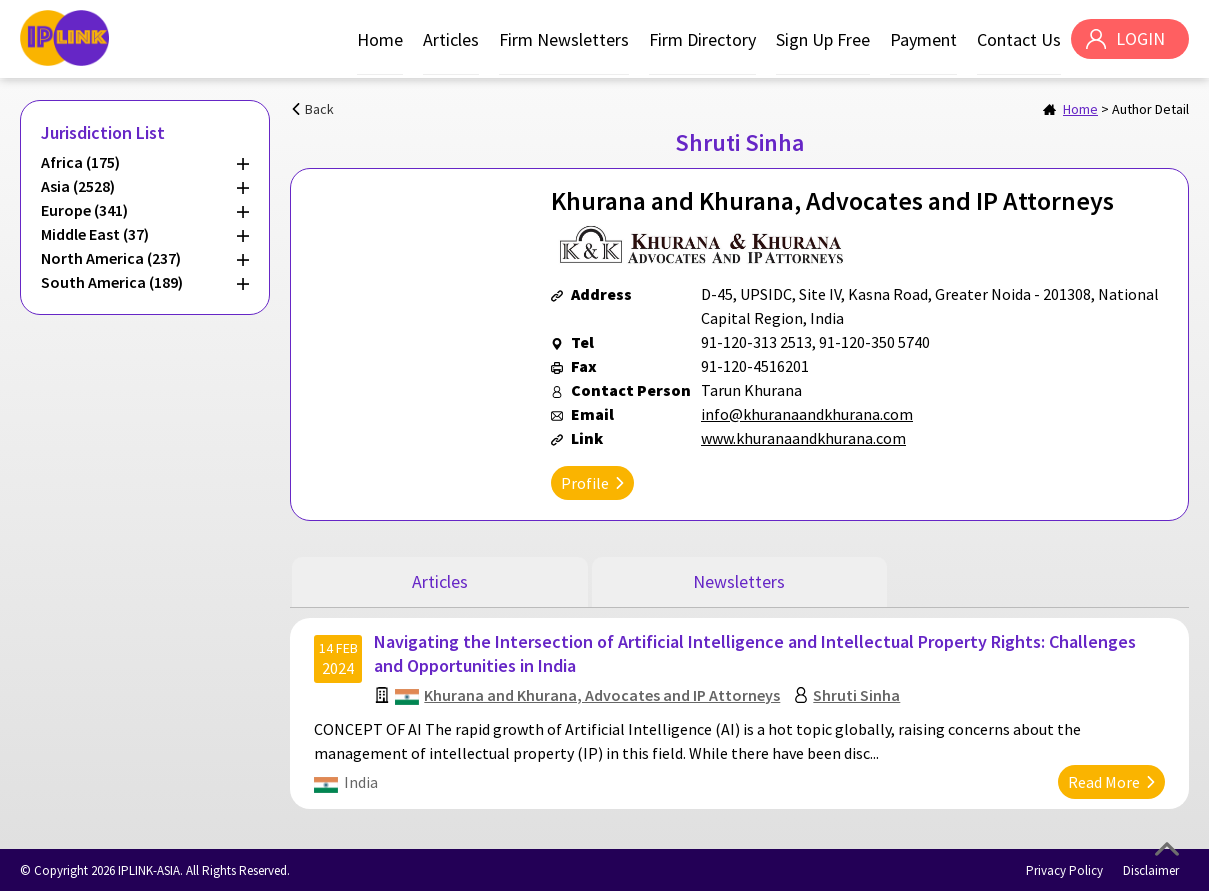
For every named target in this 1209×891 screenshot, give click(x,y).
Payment (922, 39)
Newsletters (739, 581)
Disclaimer (1151, 868)
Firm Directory (701, 39)
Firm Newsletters (563, 39)
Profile (585, 483)
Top (1167, 849)
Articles (450, 39)
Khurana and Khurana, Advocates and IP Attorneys (603, 693)
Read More (1103, 780)
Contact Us (1018, 39)
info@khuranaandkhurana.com (807, 414)
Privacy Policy (1064, 868)
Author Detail (1150, 109)
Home (379, 39)
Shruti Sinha (857, 693)
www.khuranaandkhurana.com (803, 438)
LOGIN (1139, 39)
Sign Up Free (822, 39)
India (362, 780)
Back (319, 109)
